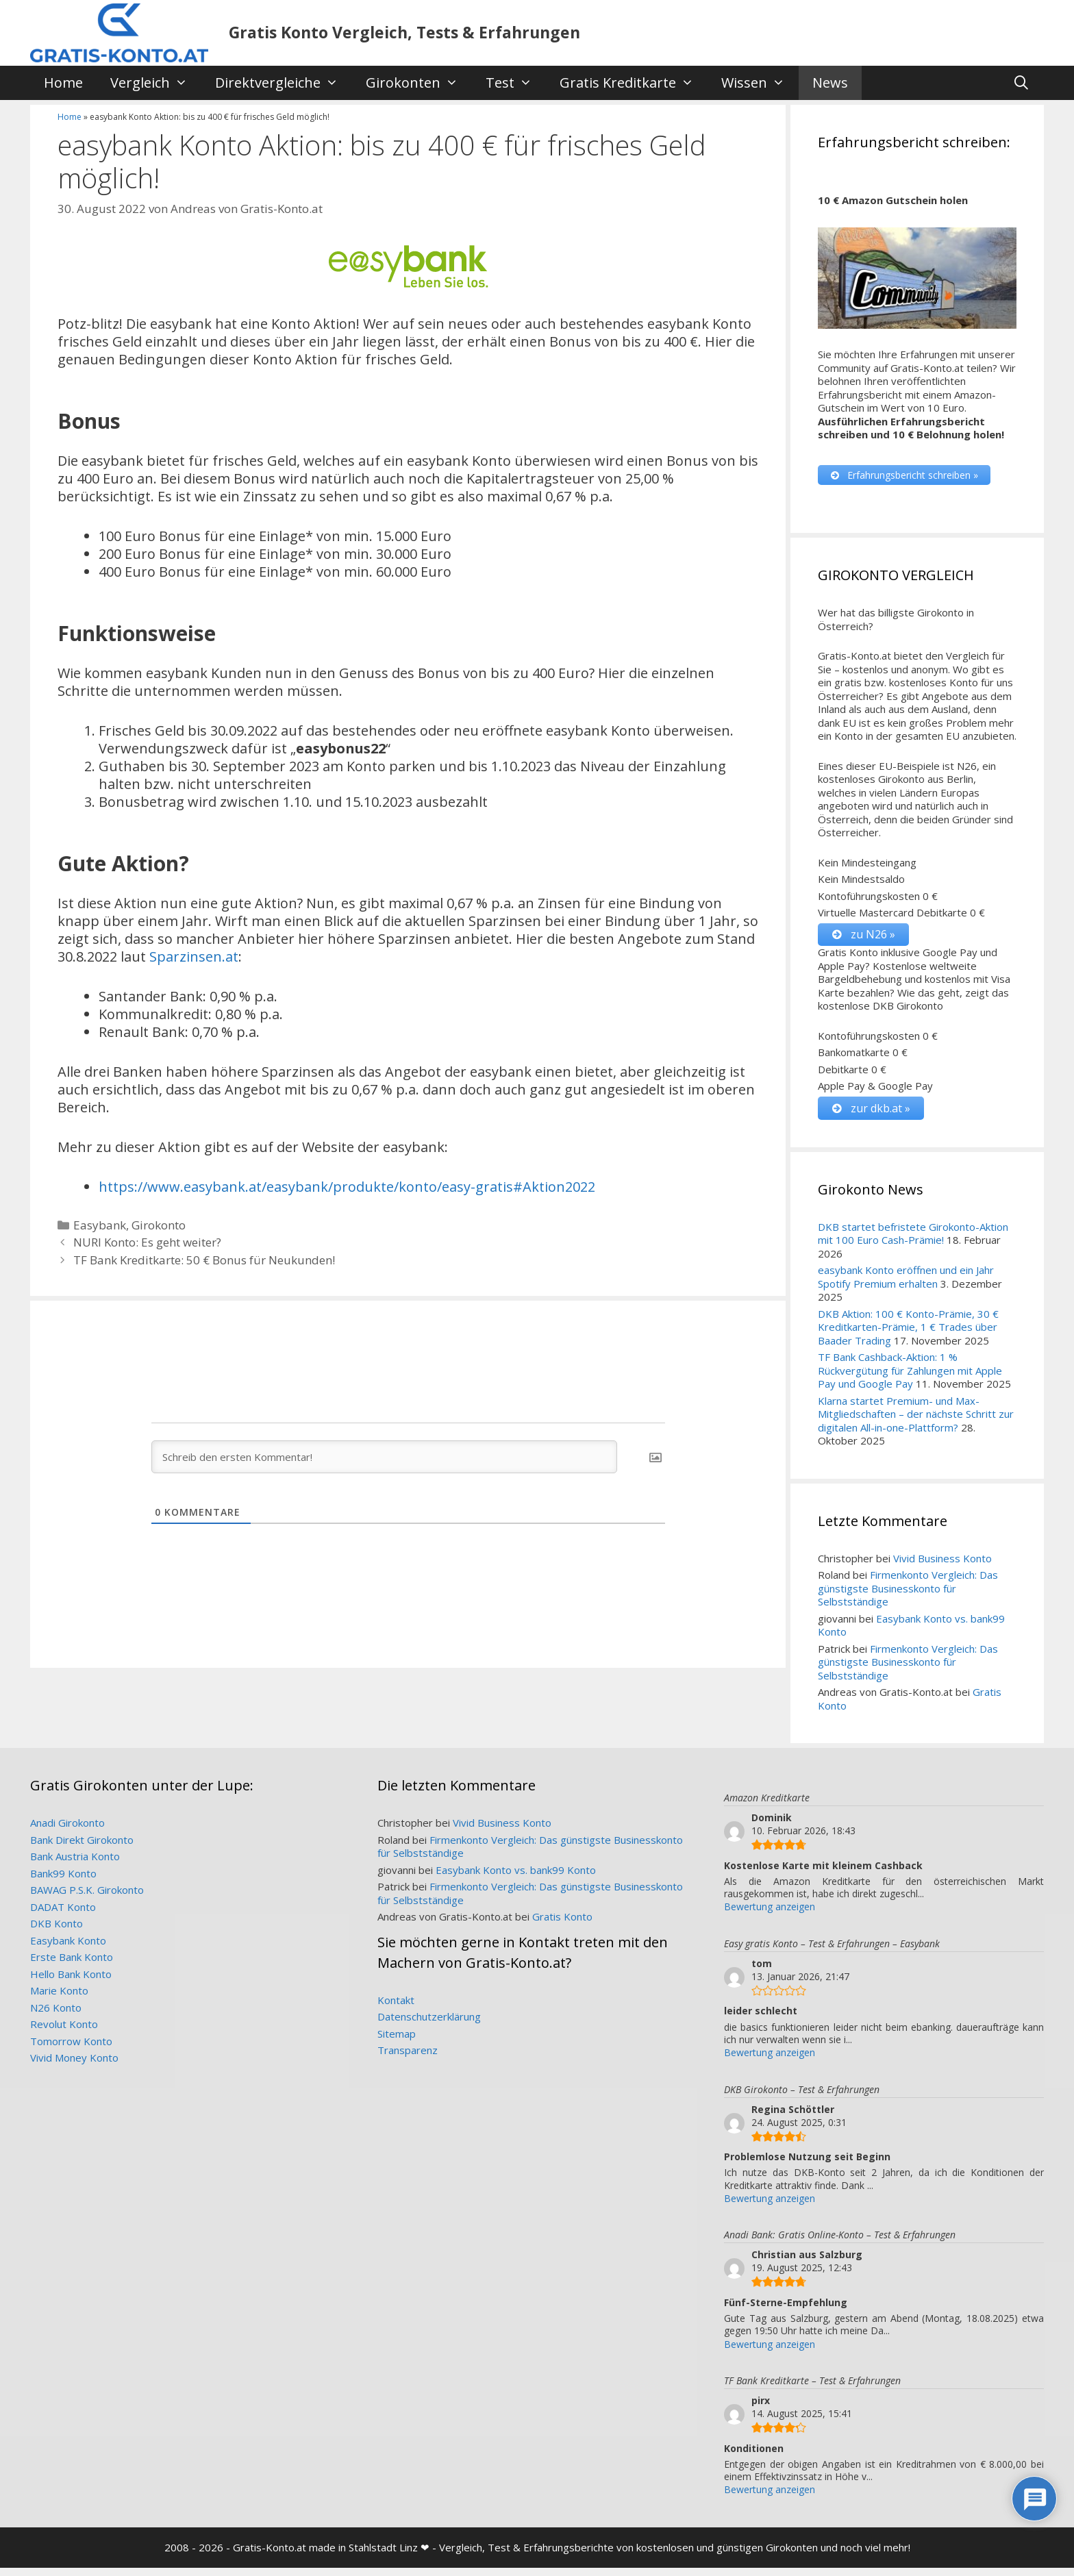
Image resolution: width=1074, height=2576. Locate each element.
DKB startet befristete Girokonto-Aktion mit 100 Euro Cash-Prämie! (913, 1241)
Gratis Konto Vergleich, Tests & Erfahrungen (404, 32)
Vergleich (155, 83)
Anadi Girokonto (67, 1831)
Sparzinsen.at (193, 956)
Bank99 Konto (63, 1881)
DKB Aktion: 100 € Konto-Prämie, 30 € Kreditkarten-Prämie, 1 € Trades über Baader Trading (908, 1335)
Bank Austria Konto (75, 1864)
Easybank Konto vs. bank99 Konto (911, 1633)
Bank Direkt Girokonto (82, 1848)
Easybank (99, 1225)
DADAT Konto (63, 1915)
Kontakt (395, 2008)
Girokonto (159, 1225)
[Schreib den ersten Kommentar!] (384, 1456)
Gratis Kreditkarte (634, 83)
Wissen (760, 83)
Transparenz (407, 2058)
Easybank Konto (68, 1948)
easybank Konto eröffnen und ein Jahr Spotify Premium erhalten (906, 1285)
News (830, 82)
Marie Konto (59, 1998)
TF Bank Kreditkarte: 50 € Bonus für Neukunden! (204, 1260)
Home (63, 82)
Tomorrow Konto (71, 2049)
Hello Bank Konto (71, 1982)
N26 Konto (56, 2016)
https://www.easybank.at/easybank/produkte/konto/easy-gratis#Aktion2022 (347, 1186)
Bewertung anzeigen (769, 1914)
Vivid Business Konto (942, 1566)
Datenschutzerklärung (429, 2024)
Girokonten (419, 83)
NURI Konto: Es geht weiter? (147, 1242)
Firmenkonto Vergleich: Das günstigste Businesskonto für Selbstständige (908, 1596)
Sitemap (396, 2042)
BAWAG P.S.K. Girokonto (87, 1898)
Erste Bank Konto (71, 1965)
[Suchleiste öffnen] (1021, 83)
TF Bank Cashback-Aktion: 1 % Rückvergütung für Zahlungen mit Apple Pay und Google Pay (910, 1378)
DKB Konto (56, 1931)
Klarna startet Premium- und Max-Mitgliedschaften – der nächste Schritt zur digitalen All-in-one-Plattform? (916, 1422)
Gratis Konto (562, 1924)
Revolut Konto (64, 2032)
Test (516, 83)
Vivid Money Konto (74, 2066)
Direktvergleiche (283, 83)
